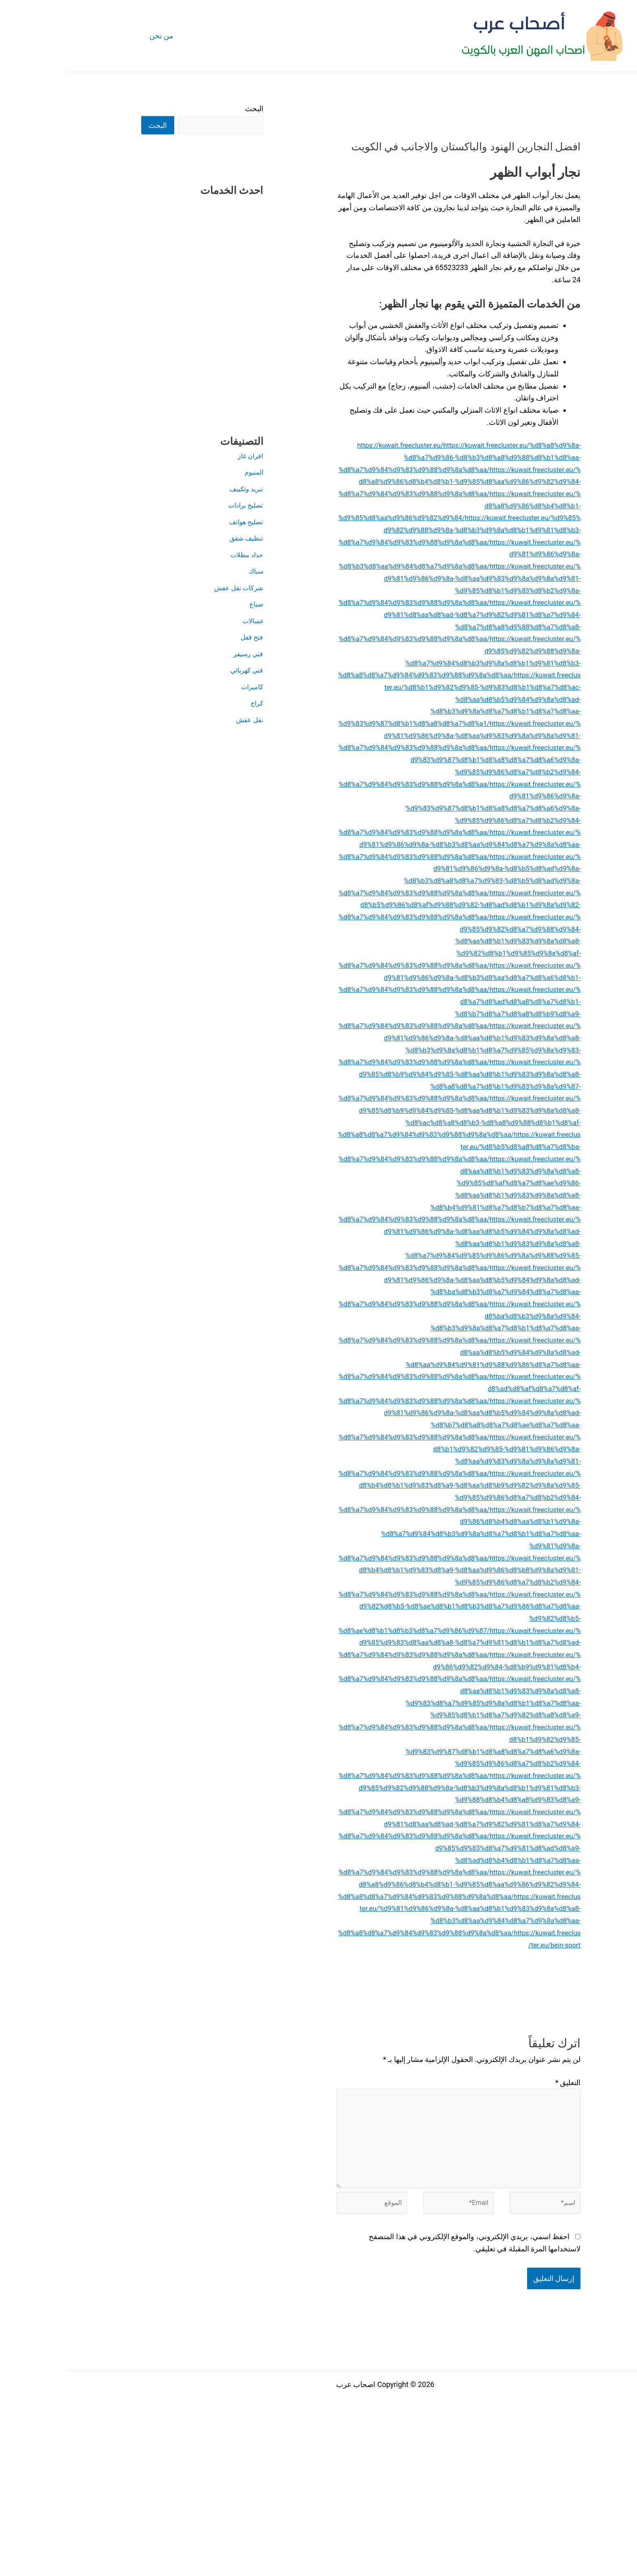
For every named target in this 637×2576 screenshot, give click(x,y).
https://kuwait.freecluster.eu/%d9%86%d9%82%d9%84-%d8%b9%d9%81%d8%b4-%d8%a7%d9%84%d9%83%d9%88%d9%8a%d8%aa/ (393, 1775)
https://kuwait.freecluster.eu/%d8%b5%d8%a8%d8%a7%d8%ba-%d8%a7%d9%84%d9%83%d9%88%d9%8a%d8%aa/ (393, 1207)
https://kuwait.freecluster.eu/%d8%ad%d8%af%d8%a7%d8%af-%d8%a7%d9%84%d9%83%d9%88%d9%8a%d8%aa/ (393, 1449)
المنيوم (186, 472)
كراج (189, 703)
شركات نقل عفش (169, 588)
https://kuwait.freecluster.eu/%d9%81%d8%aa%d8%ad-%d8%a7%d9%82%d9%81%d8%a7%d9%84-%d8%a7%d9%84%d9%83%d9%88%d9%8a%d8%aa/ (393, 1944)
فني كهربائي (178, 670)
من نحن (94, 35)
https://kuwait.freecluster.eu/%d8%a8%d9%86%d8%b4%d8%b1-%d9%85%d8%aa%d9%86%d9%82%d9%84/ (392, 517)
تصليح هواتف (176, 522)
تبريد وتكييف (177, 489)
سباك (188, 571)
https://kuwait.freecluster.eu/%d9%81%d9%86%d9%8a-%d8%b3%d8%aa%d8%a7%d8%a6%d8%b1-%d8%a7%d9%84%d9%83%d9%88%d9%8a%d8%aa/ (393, 1013)
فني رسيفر (179, 654)
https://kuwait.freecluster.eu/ (318, 445)
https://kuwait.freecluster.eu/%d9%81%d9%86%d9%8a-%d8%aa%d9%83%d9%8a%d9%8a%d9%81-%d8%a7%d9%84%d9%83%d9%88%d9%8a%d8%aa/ (393, 747)
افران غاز (182, 456)
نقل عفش (181, 720)
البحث (187, 108)
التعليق (501, 2227)
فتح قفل (183, 637)
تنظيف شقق (177, 538)
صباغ (189, 604)
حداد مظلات (178, 555)
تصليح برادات (176, 505)
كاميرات (184, 687)
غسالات (185, 621)
